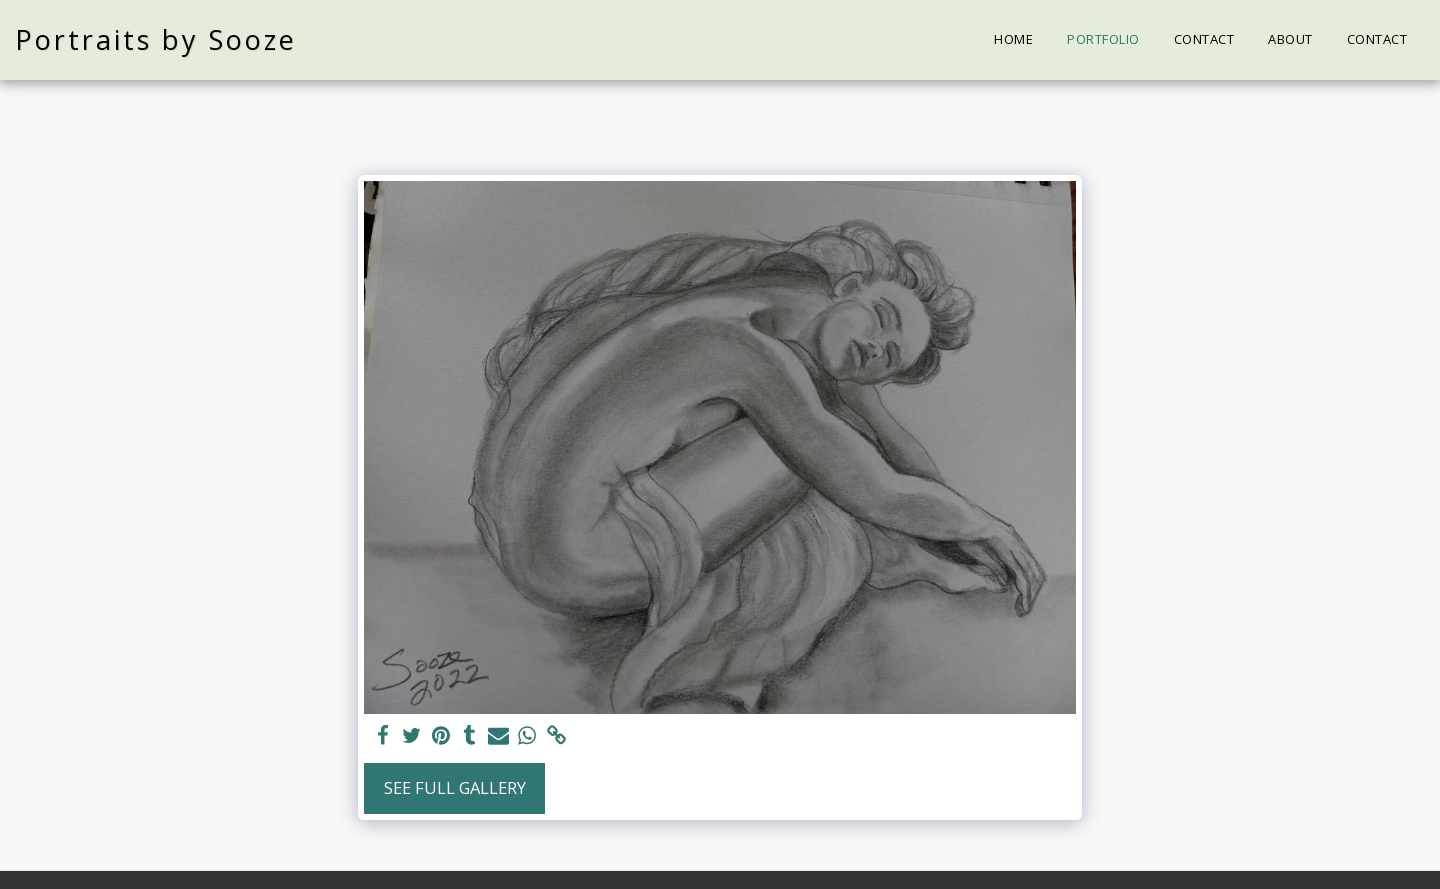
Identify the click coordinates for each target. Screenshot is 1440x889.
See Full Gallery (455, 787)
